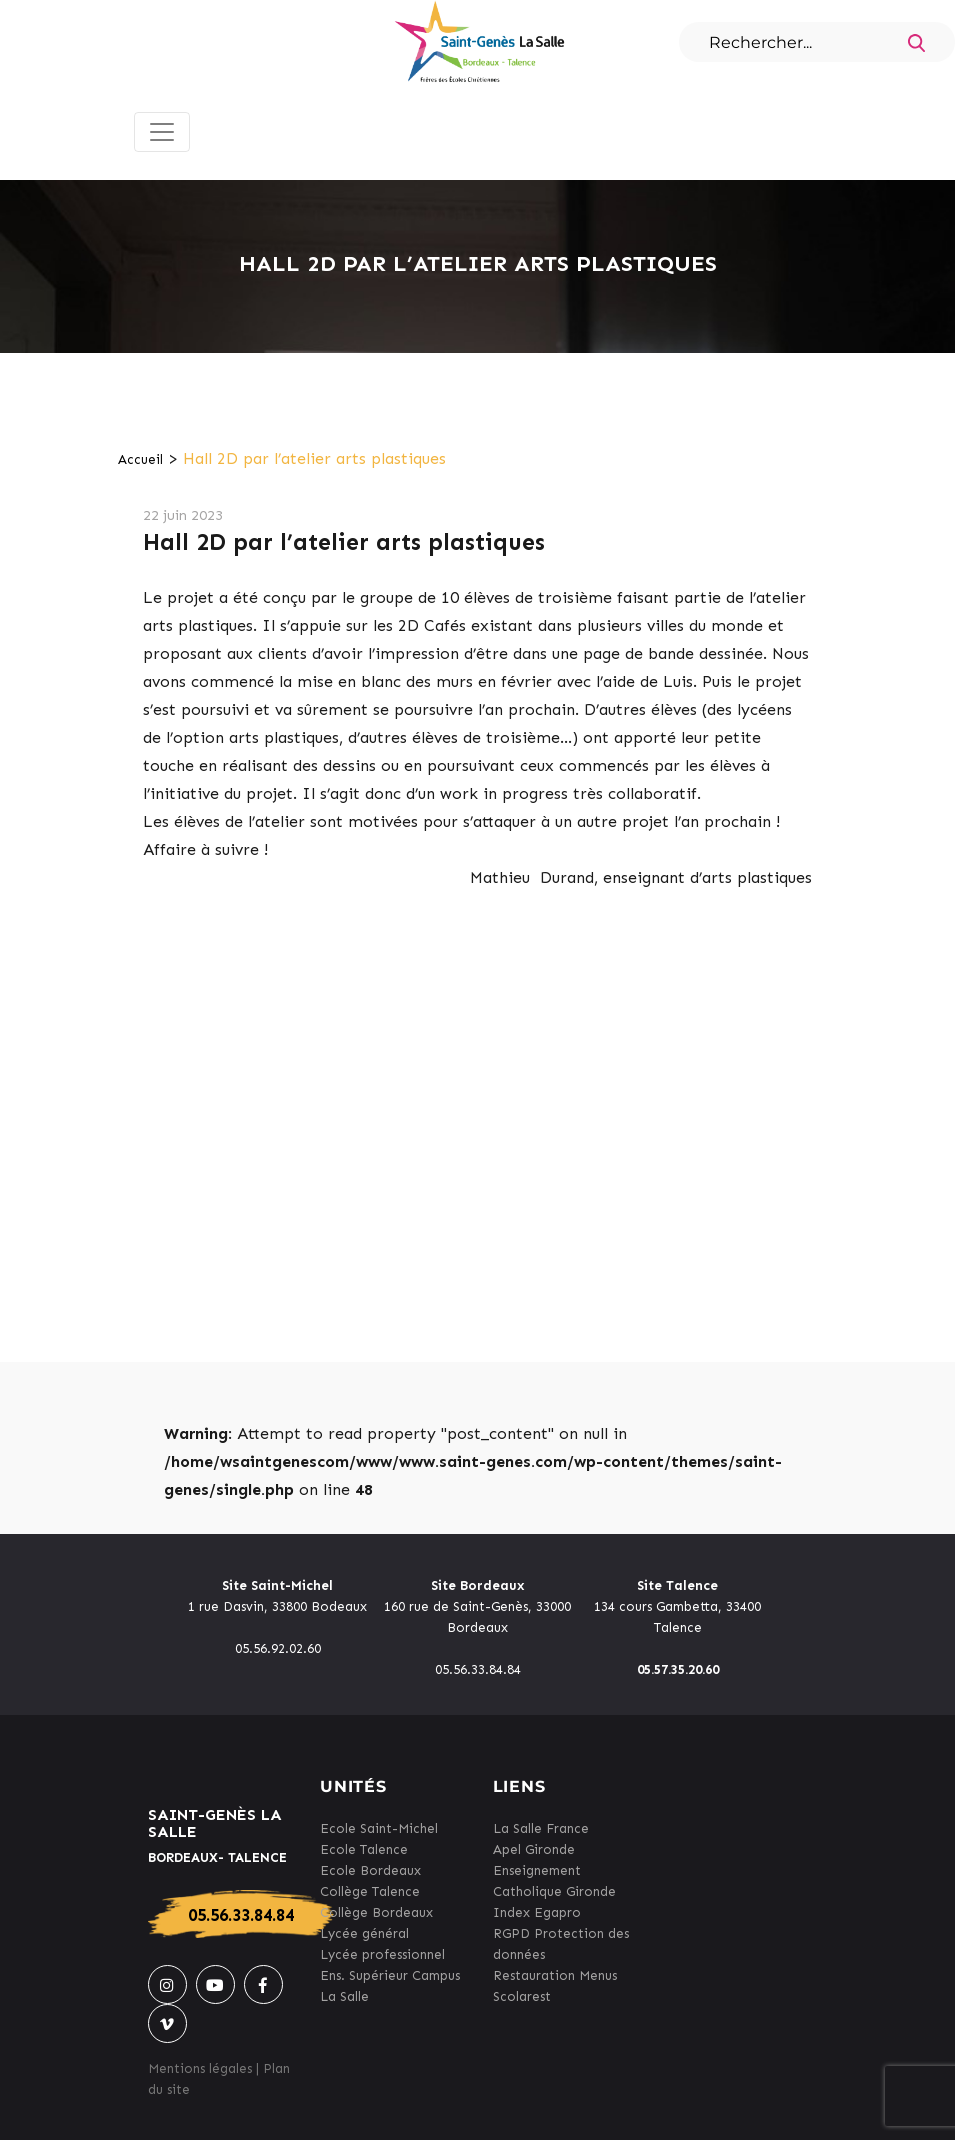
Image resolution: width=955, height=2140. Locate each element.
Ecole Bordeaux (370, 1870)
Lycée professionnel (382, 1954)
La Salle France (541, 1828)
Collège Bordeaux (376, 1912)
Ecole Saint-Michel (379, 1828)
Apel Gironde (534, 1849)
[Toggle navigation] (162, 132)
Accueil (140, 459)
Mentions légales (200, 2068)
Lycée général (364, 1933)
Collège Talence (370, 1891)
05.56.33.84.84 (241, 1915)
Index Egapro (537, 1912)
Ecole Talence (364, 1849)
